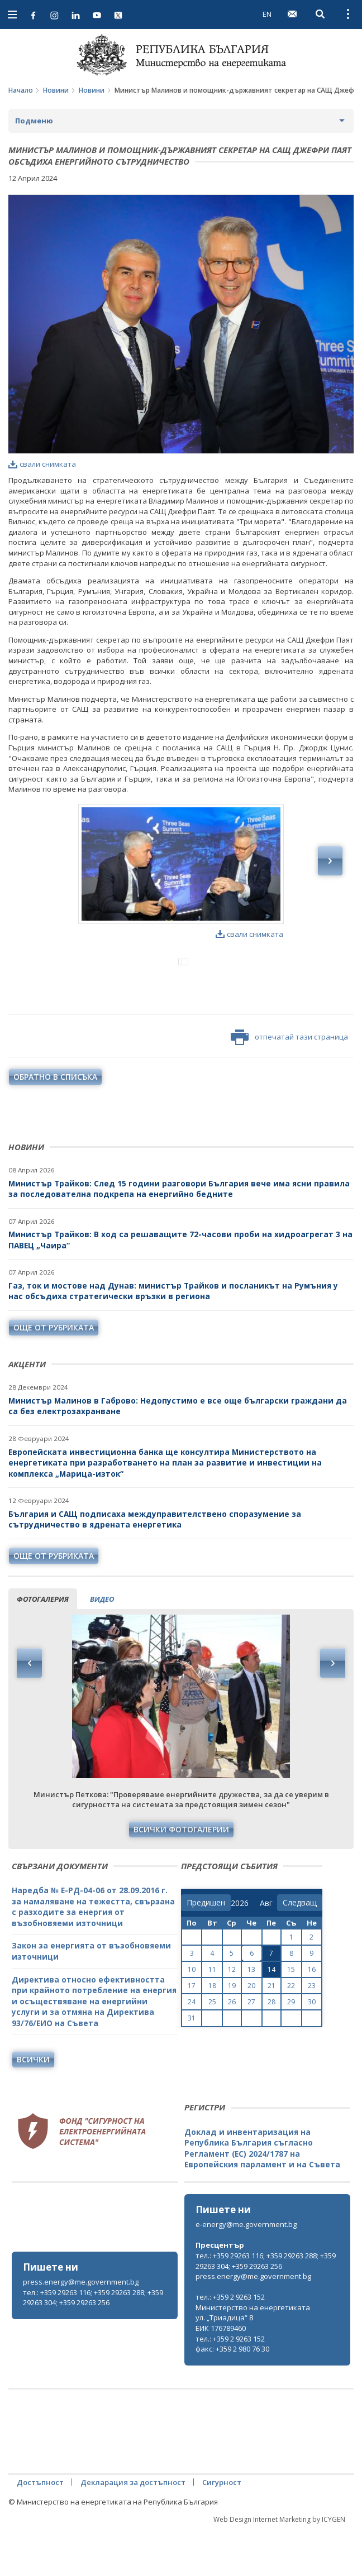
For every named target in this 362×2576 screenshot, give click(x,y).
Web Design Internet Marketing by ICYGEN (279, 2565)
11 (212, 2015)
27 (251, 2048)
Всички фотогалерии (181, 1875)
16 (312, 2015)
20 (251, 2032)
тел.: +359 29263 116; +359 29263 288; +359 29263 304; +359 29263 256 (93, 2344)
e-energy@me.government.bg (246, 2271)
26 (232, 2048)
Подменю (34, 121)
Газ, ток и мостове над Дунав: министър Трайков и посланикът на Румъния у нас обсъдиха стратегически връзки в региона (173, 1337)
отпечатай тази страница (289, 1084)
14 (271, 2015)
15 (291, 2015)
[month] (268, 1949)
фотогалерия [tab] (43, 1645)
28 (271, 2048)
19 (232, 2032)
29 (291, 2048)
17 (192, 2032)
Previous (29, 1709)
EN (267, 14)
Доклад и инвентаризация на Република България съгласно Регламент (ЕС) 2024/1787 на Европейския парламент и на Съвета (262, 2194)
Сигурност (221, 2529)
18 (212, 2032)
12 (232, 2015)
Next (332, 1709)
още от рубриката (53, 1373)
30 (312, 2048)
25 (212, 2048)
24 (192, 2048)
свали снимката (42, 464)
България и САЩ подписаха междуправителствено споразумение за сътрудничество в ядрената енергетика (154, 1566)
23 (312, 2032)
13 (251, 2015)
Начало (20, 90)
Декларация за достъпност (132, 2529)
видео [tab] (102, 1645)
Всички (33, 2105)
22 (291, 2032)
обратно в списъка (55, 1123)
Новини (56, 90)
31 (192, 2064)
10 (192, 2015)
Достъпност (40, 2529)
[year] (240, 1949)
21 (271, 2032)
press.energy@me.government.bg (81, 2328)
